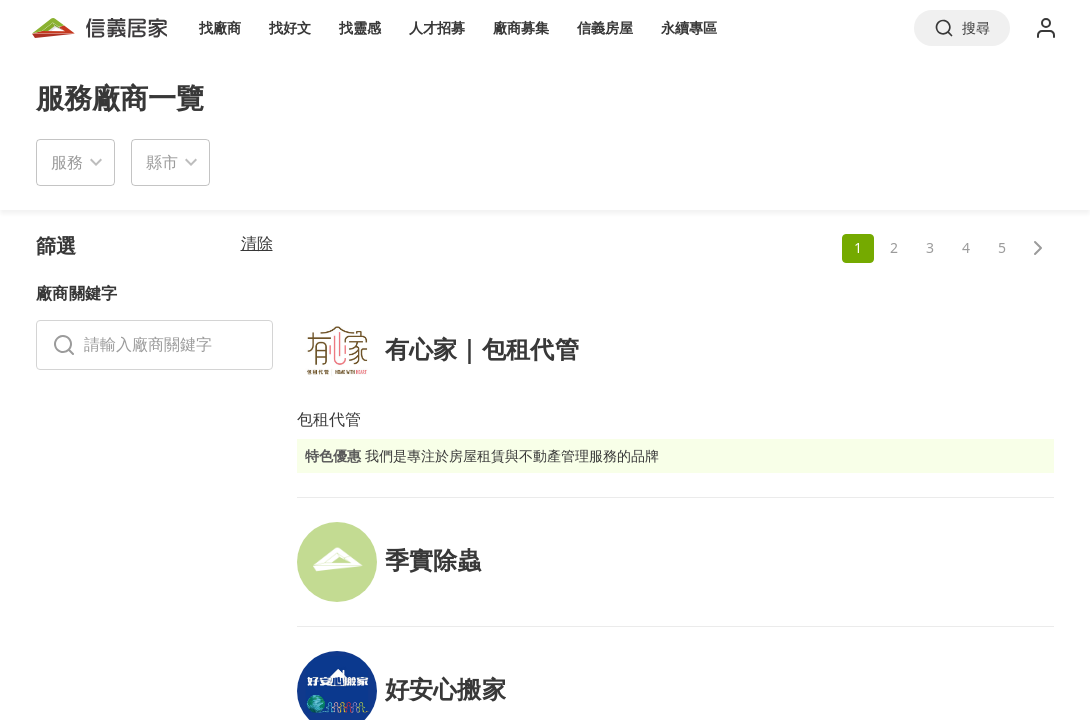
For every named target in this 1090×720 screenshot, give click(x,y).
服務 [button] (67, 162)
